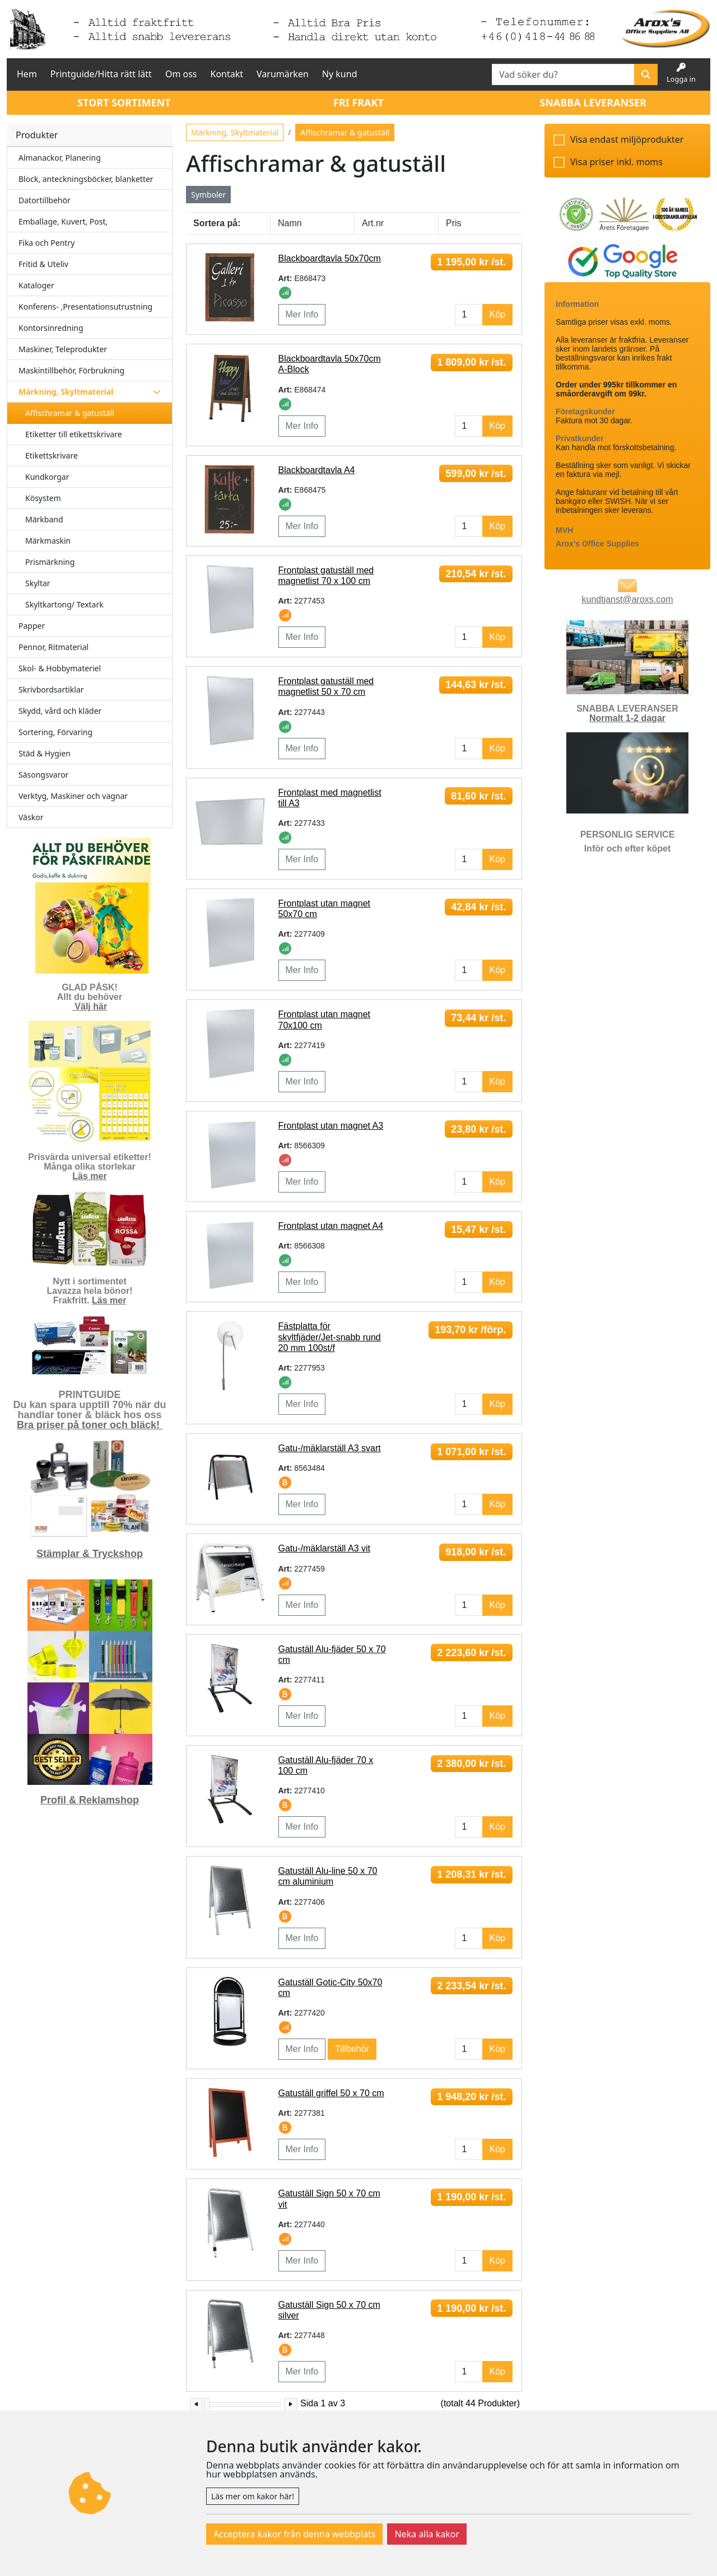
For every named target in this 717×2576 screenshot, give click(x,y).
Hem (27, 74)
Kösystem (43, 498)
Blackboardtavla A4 (316, 470)
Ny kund (339, 74)
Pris (454, 223)
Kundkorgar (47, 476)
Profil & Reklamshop (89, 1800)
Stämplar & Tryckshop (89, 1553)
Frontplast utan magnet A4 (331, 1226)
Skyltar (37, 583)
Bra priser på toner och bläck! (89, 1424)
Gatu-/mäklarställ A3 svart (329, 1448)
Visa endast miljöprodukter (626, 139)
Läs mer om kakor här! (252, 2496)
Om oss (181, 74)
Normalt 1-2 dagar (627, 718)
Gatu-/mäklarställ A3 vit (324, 1548)
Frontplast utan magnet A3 (331, 1125)
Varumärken (283, 74)
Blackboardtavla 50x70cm (329, 258)
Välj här (91, 1006)
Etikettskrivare (51, 455)
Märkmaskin (48, 540)
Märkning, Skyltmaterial (234, 132)
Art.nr (373, 223)
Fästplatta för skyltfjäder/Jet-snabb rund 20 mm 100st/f (329, 1336)
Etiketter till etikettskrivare (73, 434)
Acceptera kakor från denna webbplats (294, 2534)
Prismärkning (50, 562)
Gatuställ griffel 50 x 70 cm (331, 2093)
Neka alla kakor (426, 2534)
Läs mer (89, 1176)
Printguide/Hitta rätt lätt (101, 74)
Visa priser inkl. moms (616, 162)
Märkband (44, 519)
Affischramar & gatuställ (69, 413)
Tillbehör (352, 2049)
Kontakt (227, 74)
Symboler (208, 194)
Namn (290, 223)
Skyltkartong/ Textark (64, 604)
